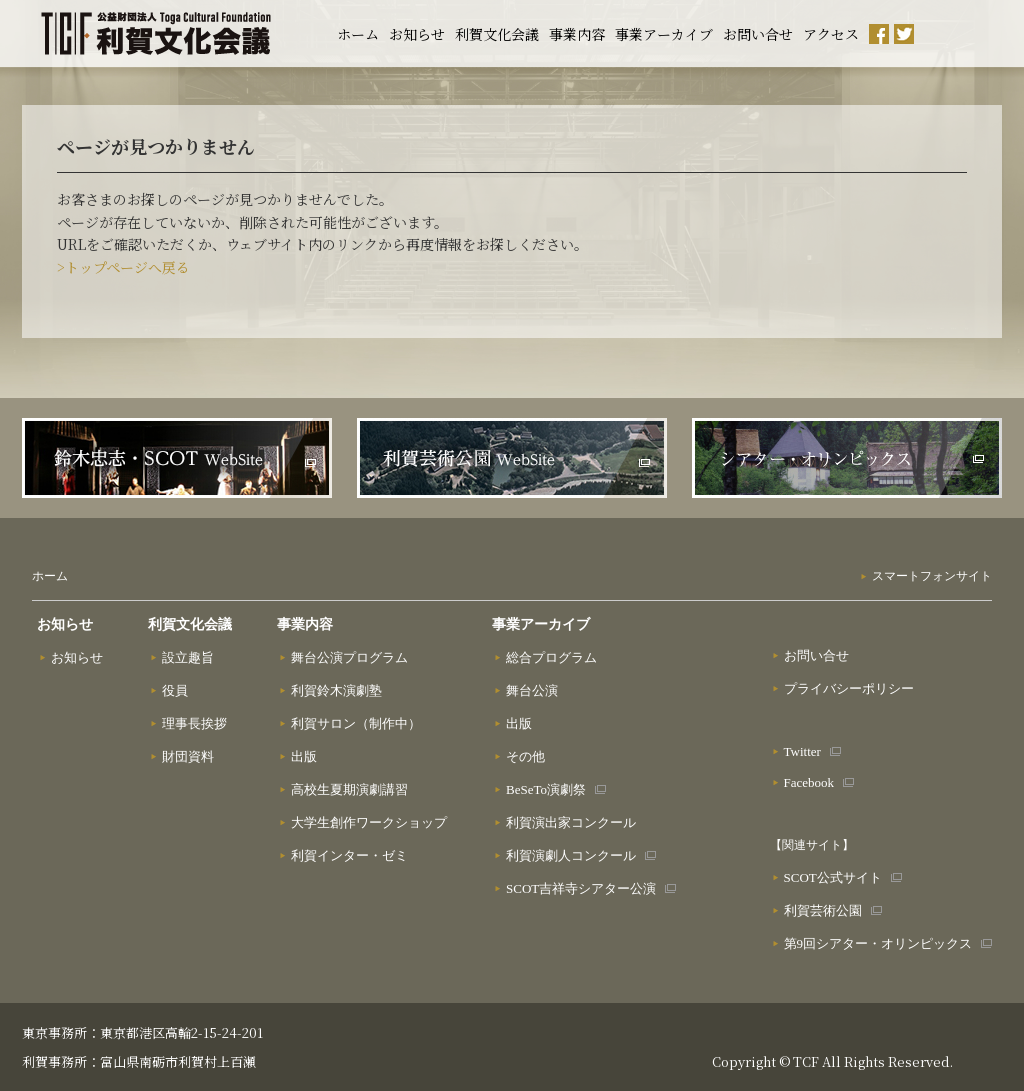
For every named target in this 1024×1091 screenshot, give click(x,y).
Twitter (802, 751)
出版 (304, 756)
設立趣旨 (188, 657)
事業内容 (577, 34)
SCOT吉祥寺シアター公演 (581, 888)
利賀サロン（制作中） (356, 723)
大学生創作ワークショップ (369, 822)
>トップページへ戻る (123, 267)
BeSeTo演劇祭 (546, 789)
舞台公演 (532, 690)
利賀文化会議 (497, 34)
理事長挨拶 (194, 723)
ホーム (358, 34)
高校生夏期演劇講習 (349, 789)
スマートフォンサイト (932, 576)
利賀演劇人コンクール (571, 855)
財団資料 (188, 756)
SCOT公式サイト (833, 877)
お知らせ (417, 34)
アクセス (831, 34)
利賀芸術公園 (823, 910)
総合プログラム (551, 657)
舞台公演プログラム (349, 657)
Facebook (809, 782)
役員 (175, 690)
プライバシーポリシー (849, 688)
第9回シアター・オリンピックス (878, 943)
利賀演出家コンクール (571, 822)
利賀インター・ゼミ (349, 855)
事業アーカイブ (664, 34)
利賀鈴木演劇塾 (336, 690)
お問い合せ (758, 34)
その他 (525, 756)
